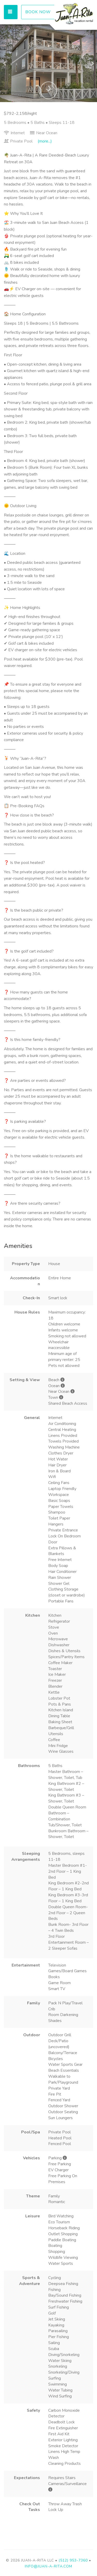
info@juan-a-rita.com (48, 2566)
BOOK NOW (38, 12)
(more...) (45, 141)
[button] (5, 63)
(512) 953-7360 (73, 2560)
